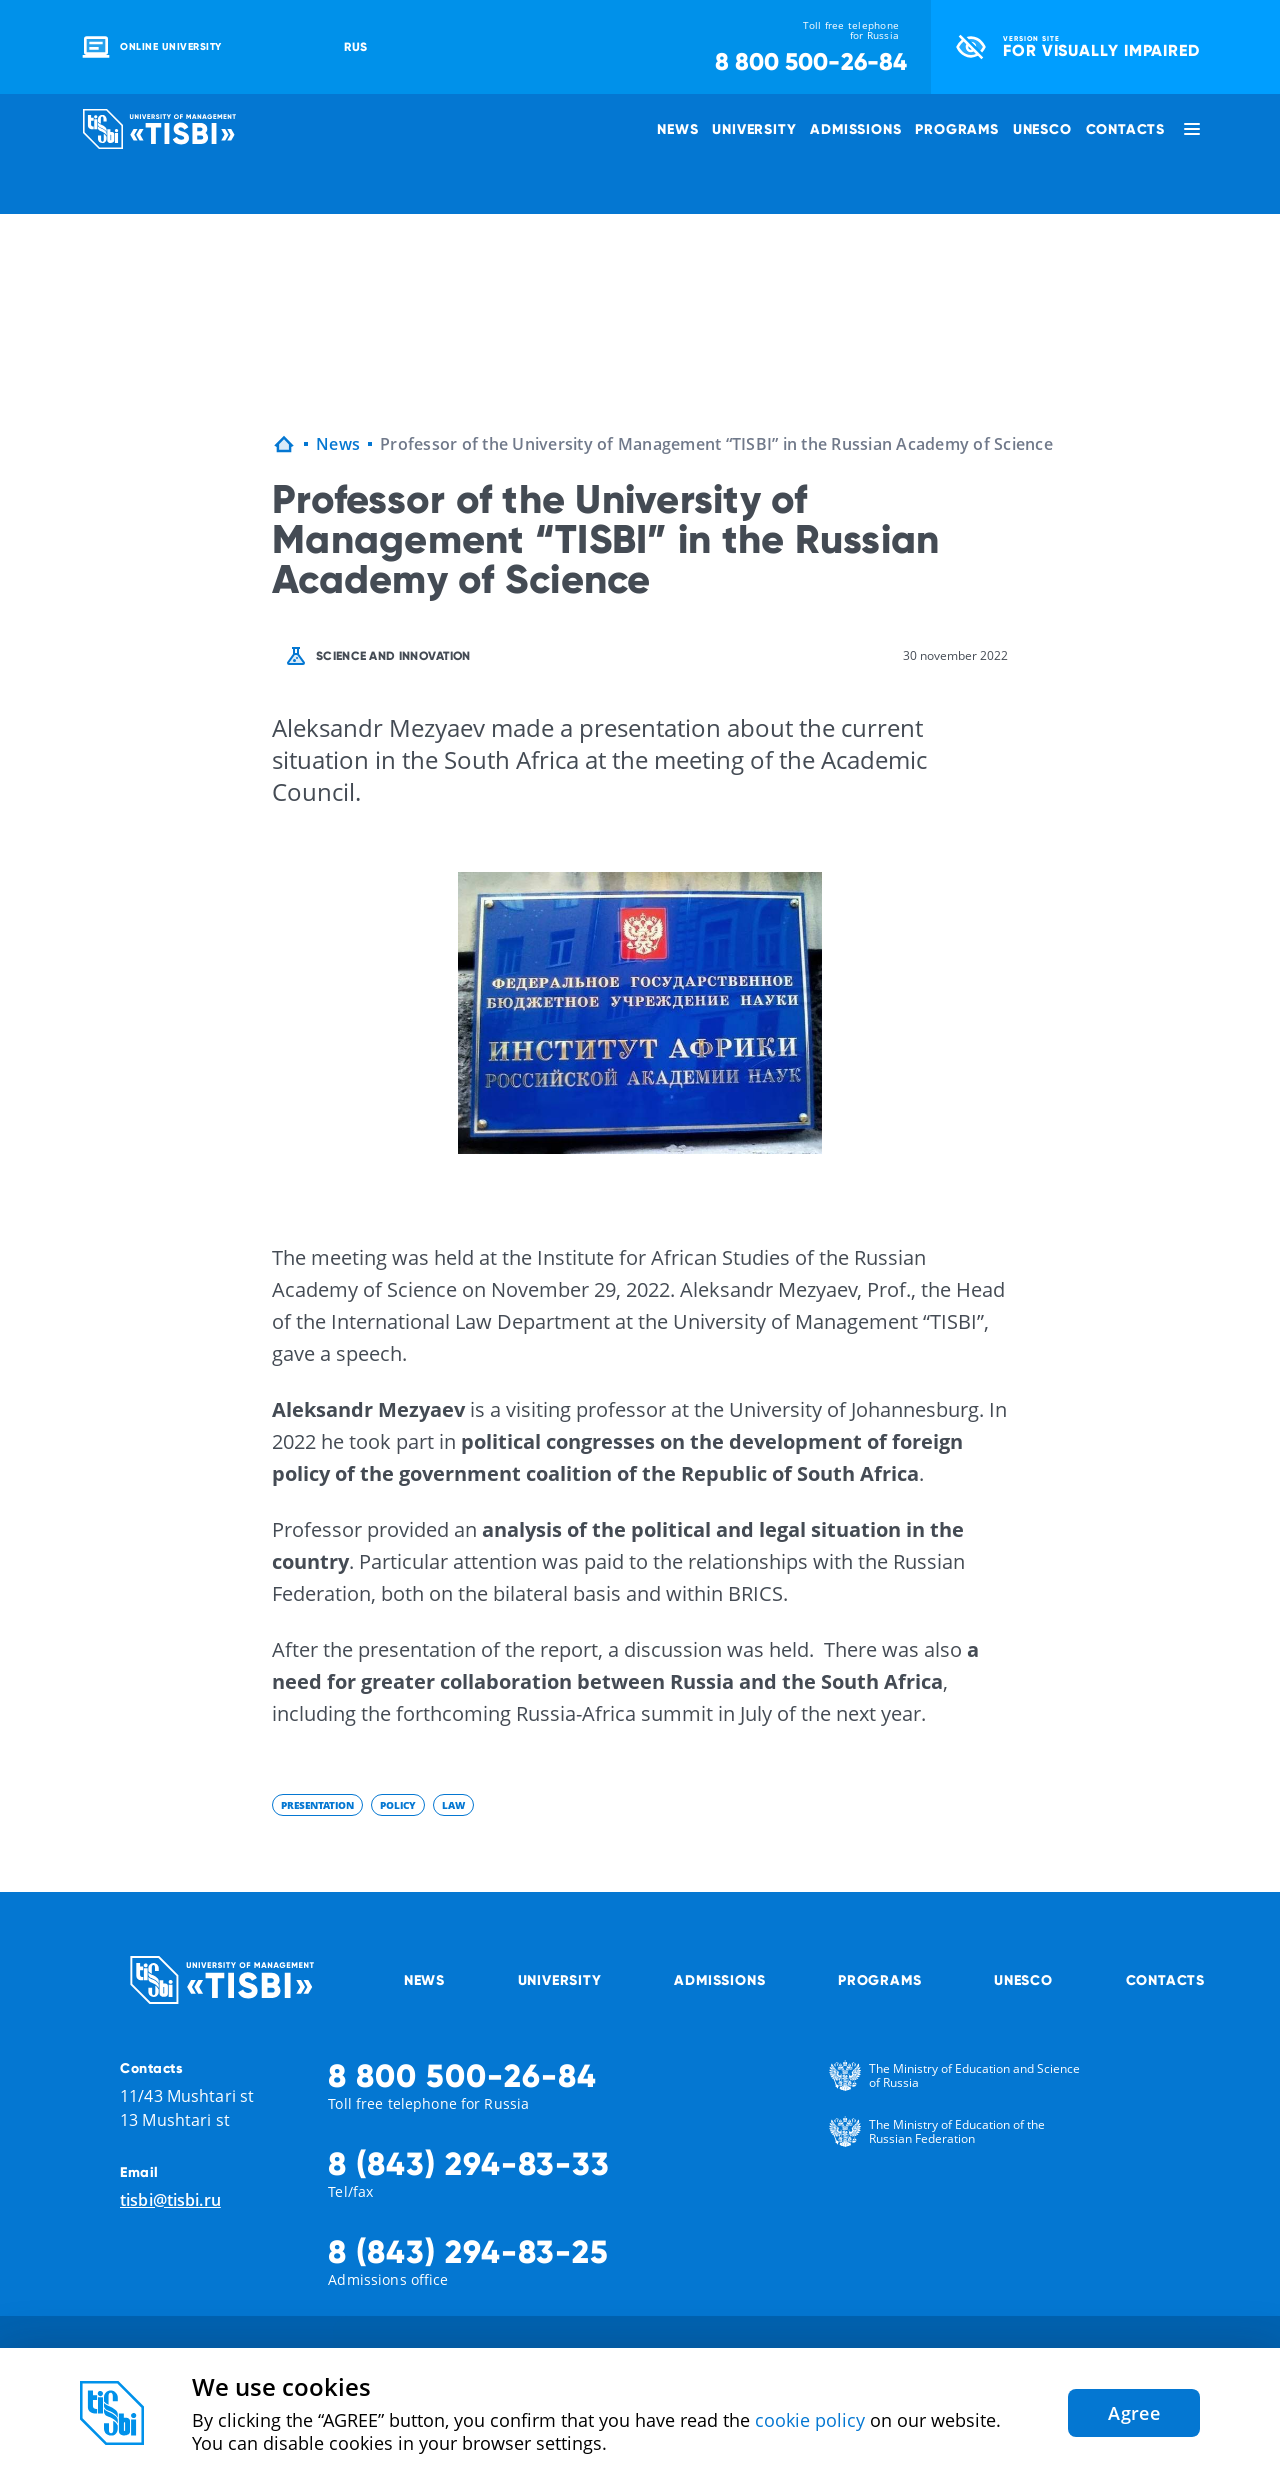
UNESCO (1042, 129)
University (754, 129)
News (677, 129)
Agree (1134, 2413)
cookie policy (810, 2420)
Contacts (1125, 129)
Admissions (855, 129)
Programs (956, 129)
